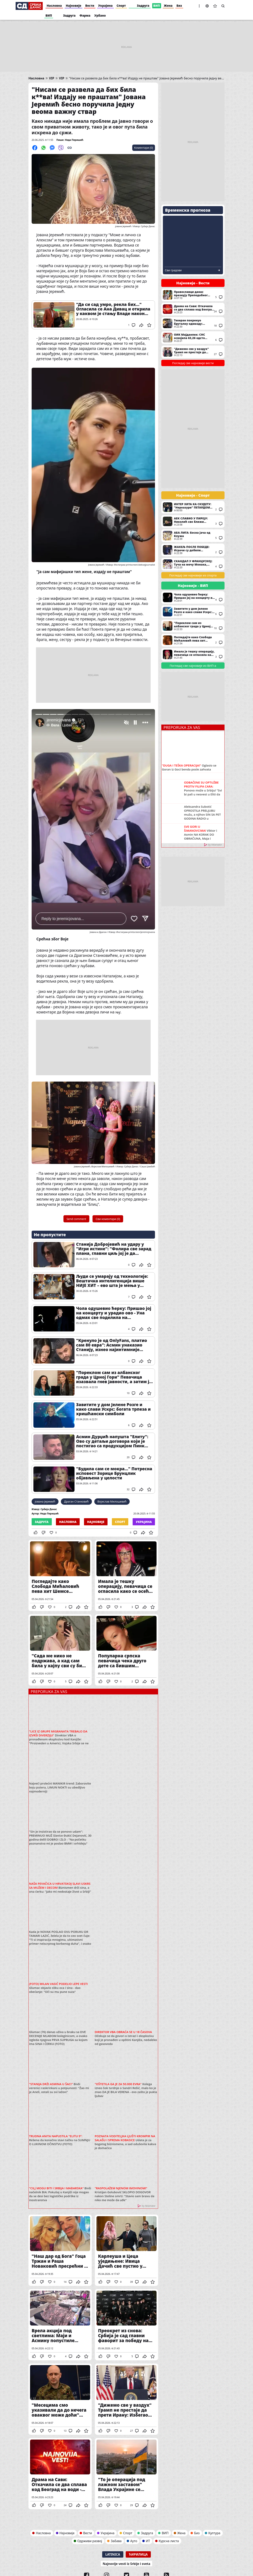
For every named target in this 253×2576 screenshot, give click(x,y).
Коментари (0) (143, 148)
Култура (214, 2533)
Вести (89, 6)
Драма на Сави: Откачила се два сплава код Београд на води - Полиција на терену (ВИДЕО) (60, 2473)
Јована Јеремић (45, 1501)
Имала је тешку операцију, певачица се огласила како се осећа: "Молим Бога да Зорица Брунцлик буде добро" (126, 1575)
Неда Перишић (74, 140)
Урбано (100, 15)
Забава (116, 2541)
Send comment (76, 1219)
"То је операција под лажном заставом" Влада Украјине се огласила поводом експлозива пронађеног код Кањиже (126, 2473)
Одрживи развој (89, 2541)
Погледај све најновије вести (193, 363)
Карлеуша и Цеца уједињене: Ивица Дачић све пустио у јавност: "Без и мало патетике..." (126, 2250)
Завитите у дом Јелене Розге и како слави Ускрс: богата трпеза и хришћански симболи (113, 1409)
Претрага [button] (223, 6)
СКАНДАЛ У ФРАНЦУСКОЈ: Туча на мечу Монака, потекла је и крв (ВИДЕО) (193, 564)
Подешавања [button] (207, 6)
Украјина (105, 6)
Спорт (121, 6)
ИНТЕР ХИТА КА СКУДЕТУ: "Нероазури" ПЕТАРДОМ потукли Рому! (193, 507)
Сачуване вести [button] (215, 6)
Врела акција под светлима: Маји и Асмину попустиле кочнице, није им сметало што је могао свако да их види (60, 2324)
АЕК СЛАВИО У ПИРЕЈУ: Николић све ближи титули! (193, 521)
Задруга (143, 6)
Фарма (84, 15)
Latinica (112, 2554)
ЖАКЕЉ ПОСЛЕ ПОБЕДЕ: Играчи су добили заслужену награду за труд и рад (193, 550)
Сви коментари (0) (108, 1219)
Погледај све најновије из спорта (193, 575)
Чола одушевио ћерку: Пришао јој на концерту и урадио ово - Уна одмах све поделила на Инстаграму (113, 1313)
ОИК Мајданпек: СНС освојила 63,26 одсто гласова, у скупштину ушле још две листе (193, 337)
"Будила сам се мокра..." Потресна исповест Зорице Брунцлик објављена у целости (114, 1473)
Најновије (73, 6)
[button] (199, 6)
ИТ (148, 2541)
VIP (51, 78)
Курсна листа (169, 2541)
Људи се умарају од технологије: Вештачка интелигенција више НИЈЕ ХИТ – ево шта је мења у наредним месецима (112, 1281)
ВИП (156, 6)
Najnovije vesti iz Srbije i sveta (126, 2564)
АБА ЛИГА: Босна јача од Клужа (193, 535)
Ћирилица (138, 2554)
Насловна (54, 6)
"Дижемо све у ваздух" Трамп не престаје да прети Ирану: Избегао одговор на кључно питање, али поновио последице (126, 2399)
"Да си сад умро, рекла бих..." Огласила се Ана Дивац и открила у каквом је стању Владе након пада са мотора (113, 309)
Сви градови (173, 270)
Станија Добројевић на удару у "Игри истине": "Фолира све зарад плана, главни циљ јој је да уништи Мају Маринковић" (113, 1249)
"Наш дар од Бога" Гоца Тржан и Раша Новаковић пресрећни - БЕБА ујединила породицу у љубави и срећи (60, 2250)
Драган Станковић (76, 1501)
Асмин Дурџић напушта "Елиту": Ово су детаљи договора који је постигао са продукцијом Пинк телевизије (112, 1441)
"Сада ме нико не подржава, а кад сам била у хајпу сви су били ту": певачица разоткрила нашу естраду (60, 1650)
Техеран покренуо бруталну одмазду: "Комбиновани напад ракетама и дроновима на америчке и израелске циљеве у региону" (193, 323)
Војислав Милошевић (112, 1501)
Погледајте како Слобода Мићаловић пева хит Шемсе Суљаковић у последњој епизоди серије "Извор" (60, 1575)
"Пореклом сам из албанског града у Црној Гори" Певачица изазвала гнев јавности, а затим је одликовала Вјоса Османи (114, 1377)
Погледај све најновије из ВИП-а (193, 666)
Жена (168, 6)
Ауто (133, 2541)
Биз (179, 6)
